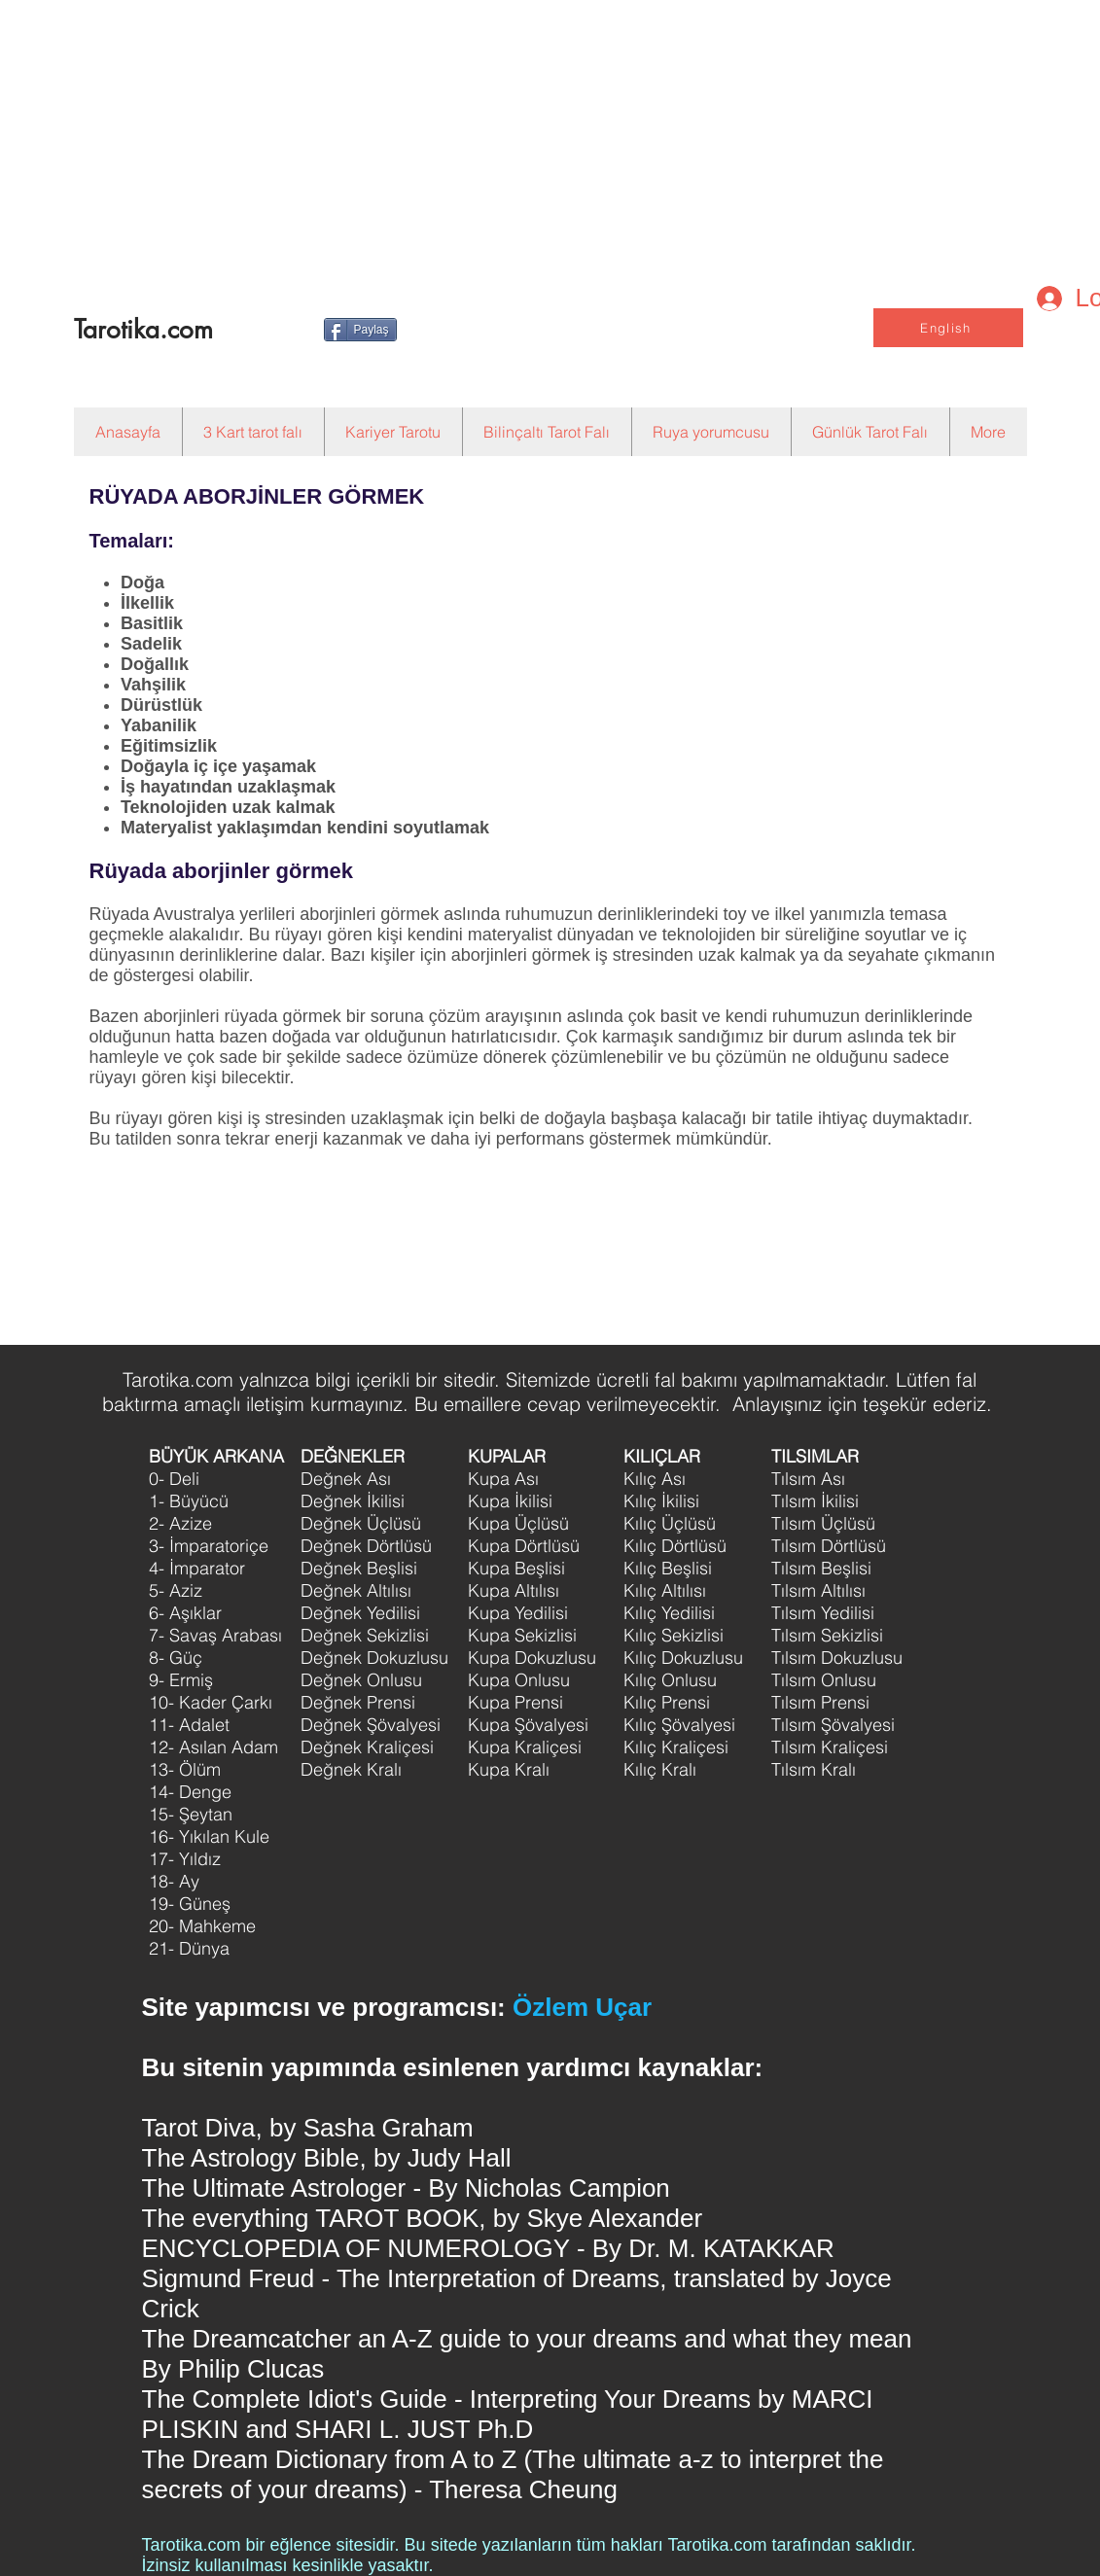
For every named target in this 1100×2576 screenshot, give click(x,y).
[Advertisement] (498, 136)
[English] (948, 327)
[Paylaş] (360, 329)
